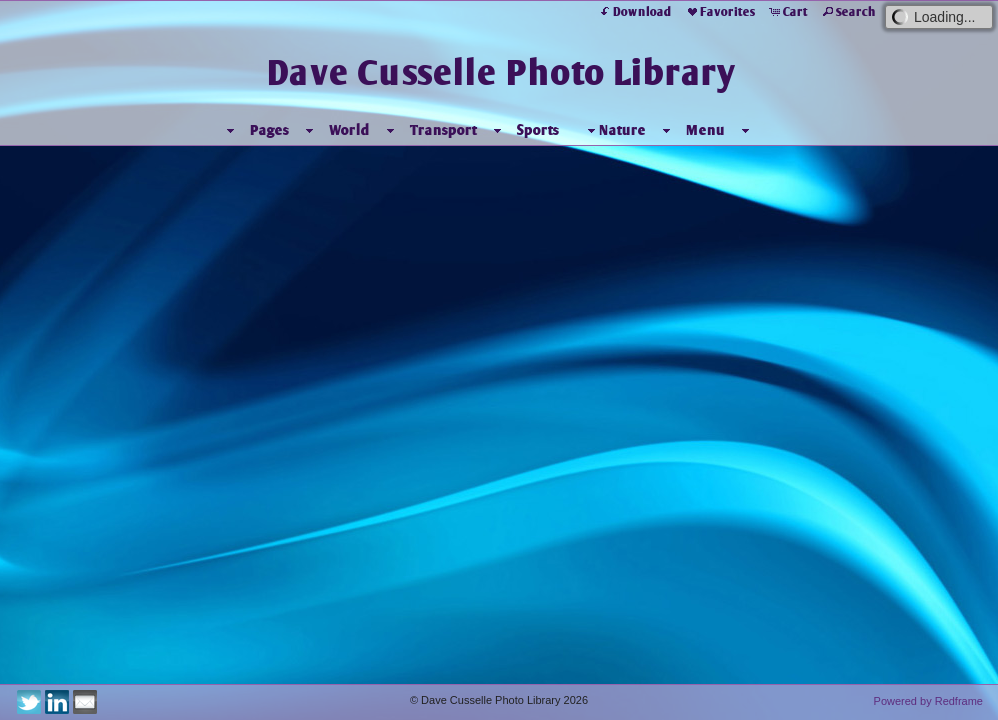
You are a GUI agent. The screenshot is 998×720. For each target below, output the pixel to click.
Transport (443, 130)
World (349, 130)
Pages (269, 130)
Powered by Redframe (928, 701)
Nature (614, 130)
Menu (705, 130)
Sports (538, 130)
